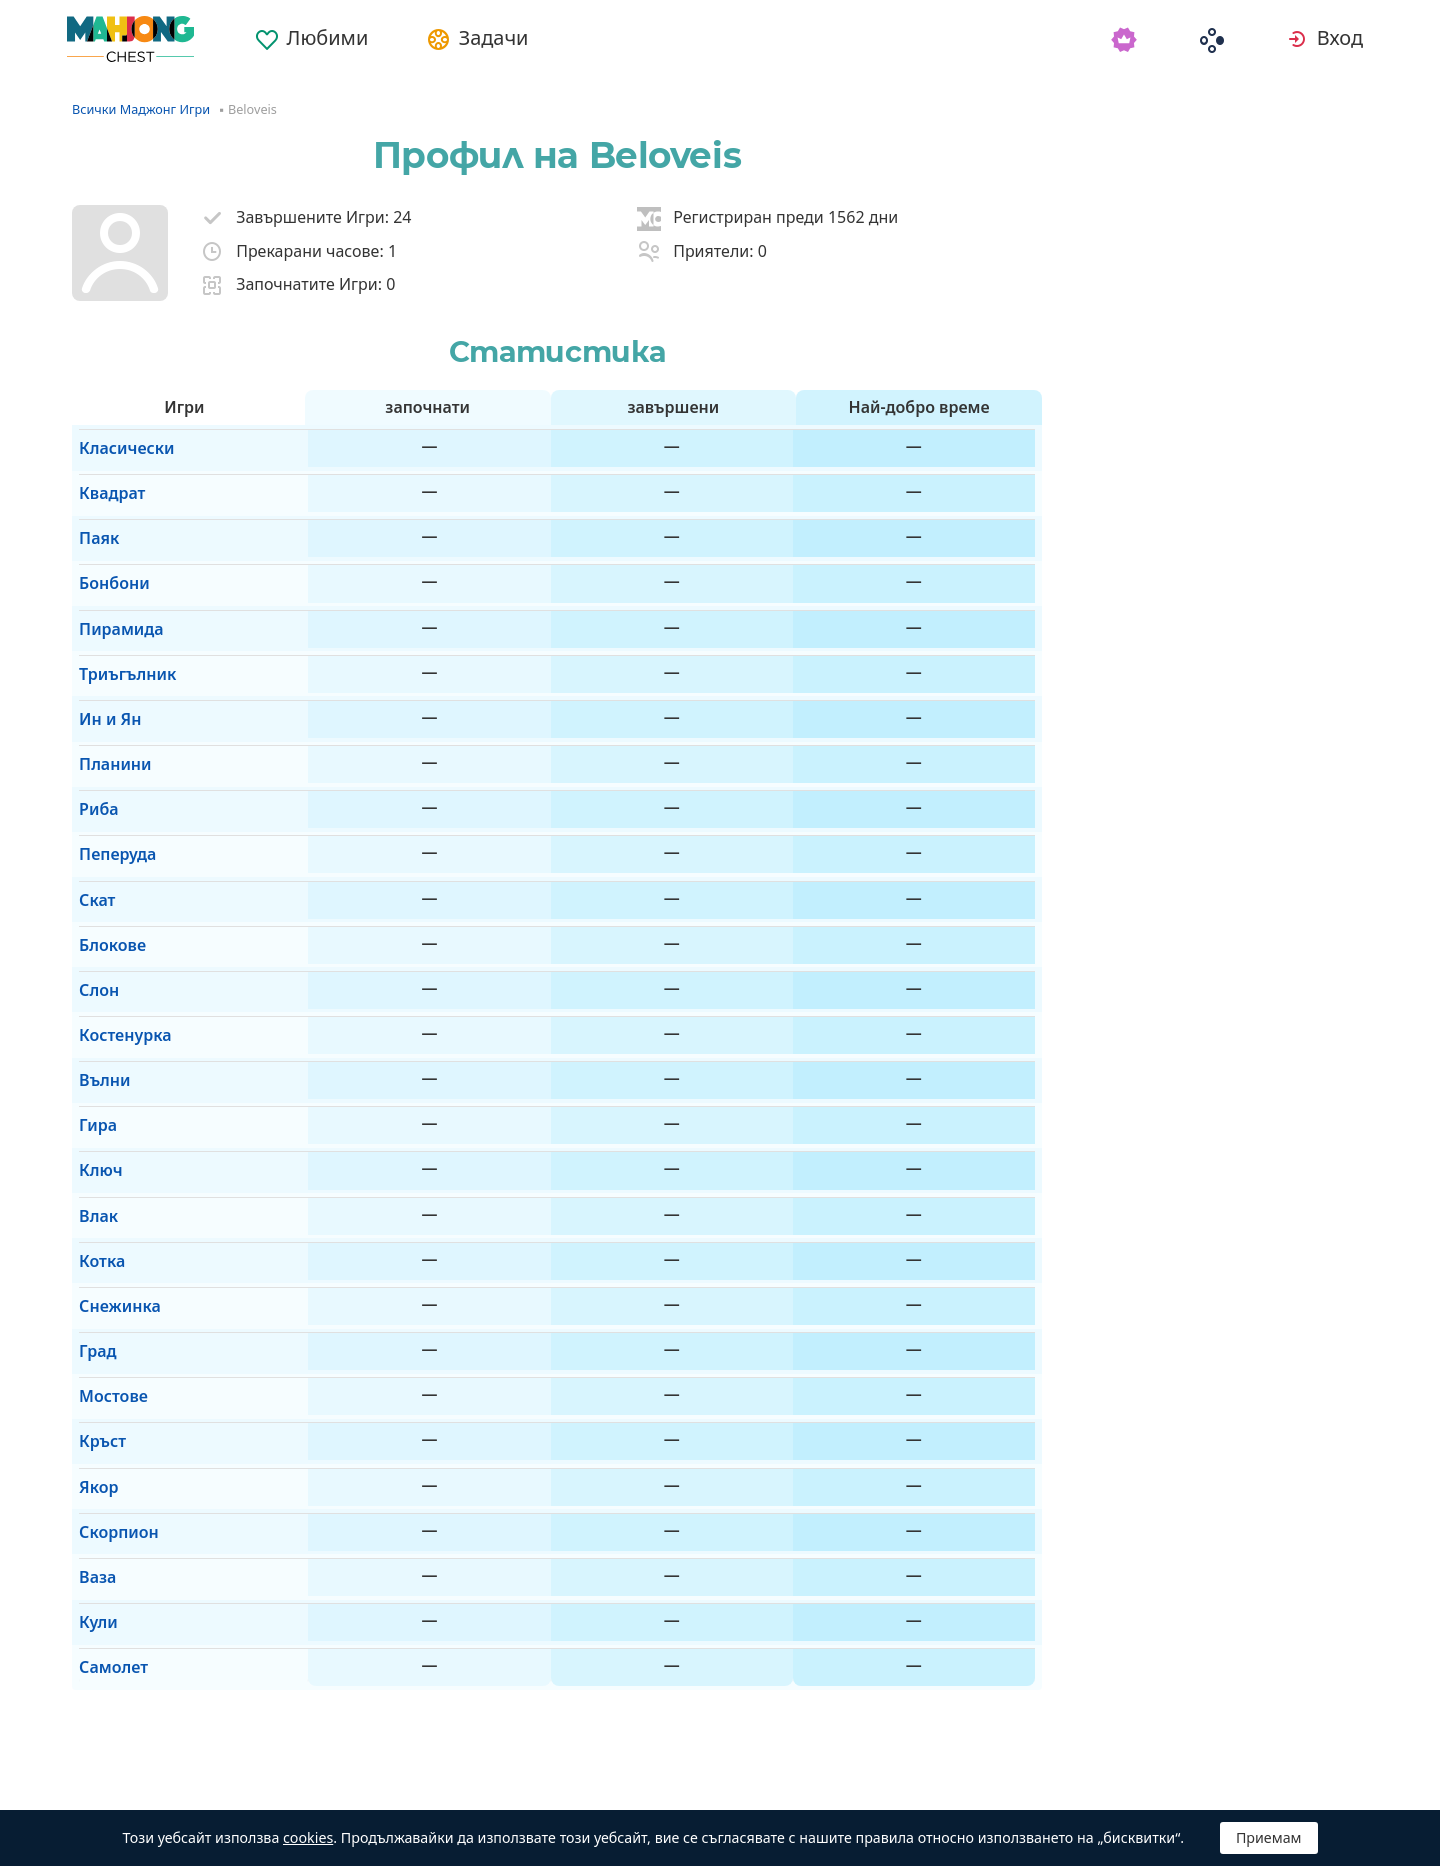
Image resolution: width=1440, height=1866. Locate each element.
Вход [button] (1344, 39)
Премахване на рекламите (543, 1786)
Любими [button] (341, 39)
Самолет (106, 1393)
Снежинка (113, 1112)
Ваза (90, 1323)
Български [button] (140, 1786)
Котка (95, 1076)
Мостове (106, 1182)
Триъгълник (120, 619)
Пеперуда (110, 759)
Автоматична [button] (311, 1786)
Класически (119, 442)
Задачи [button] (514, 39)
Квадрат (105, 478)
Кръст (95, 1217)
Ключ (93, 1006)
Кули (91, 1358)
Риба (91, 724)
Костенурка (118, 900)
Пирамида (114, 583)
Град (91, 1147)
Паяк (92, 513)
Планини (108, 689)
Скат (90, 795)
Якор (91, 1253)
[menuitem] (325, 32)
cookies (308, 1837)
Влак (91, 1041)
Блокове (105, 830)
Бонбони (107, 548)
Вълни (97, 936)
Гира (91, 971)
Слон (92, 865)
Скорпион (112, 1288)
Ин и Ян (103, 654)
